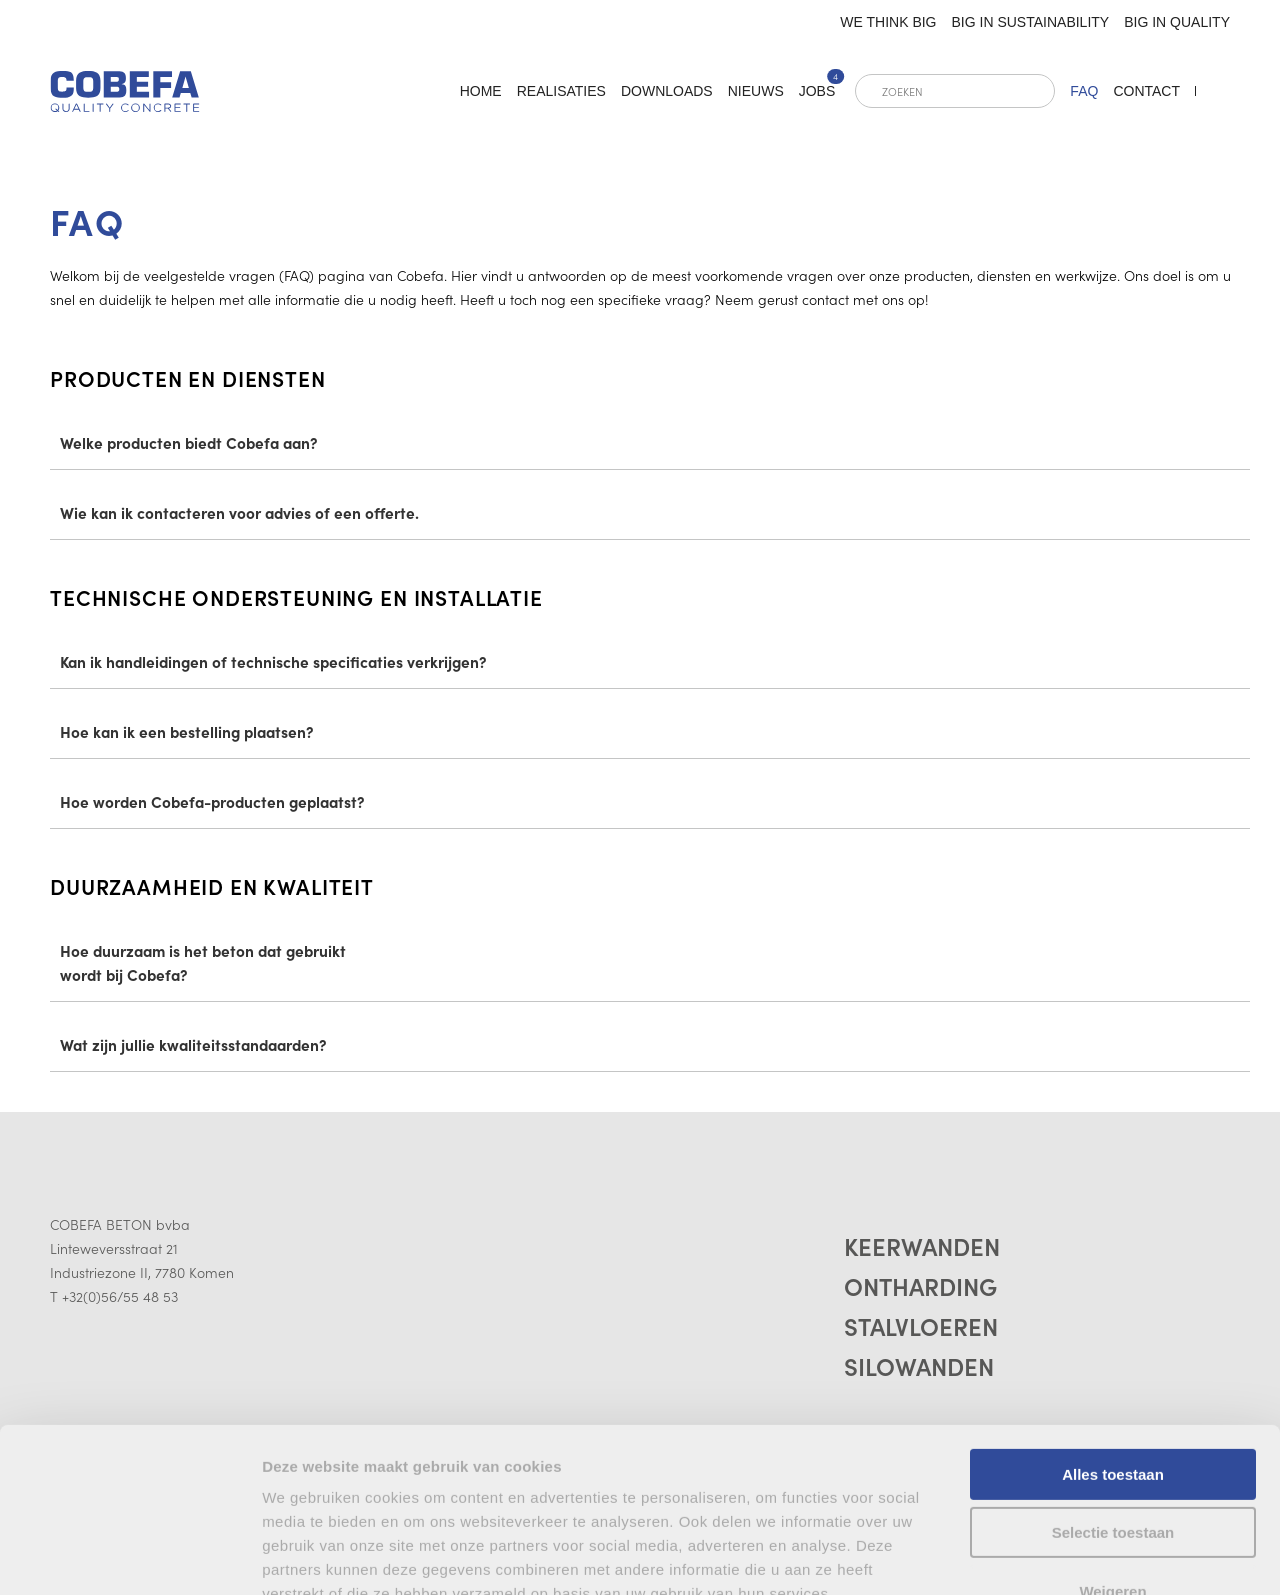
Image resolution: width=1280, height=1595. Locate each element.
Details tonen (309, 1555)
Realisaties (561, 91)
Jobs (817, 91)
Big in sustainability (1031, 22)
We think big (888, 22)
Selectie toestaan (1113, 1379)
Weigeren (1112, 1437)
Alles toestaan (1113, 1320)
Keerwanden (922, 1245)
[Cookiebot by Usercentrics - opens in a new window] (129, 1556)
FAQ (1084, 91)
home (481, 91)
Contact (1146, 91)
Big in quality (1177, 22)
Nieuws (756, 91)
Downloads (667, 91)
